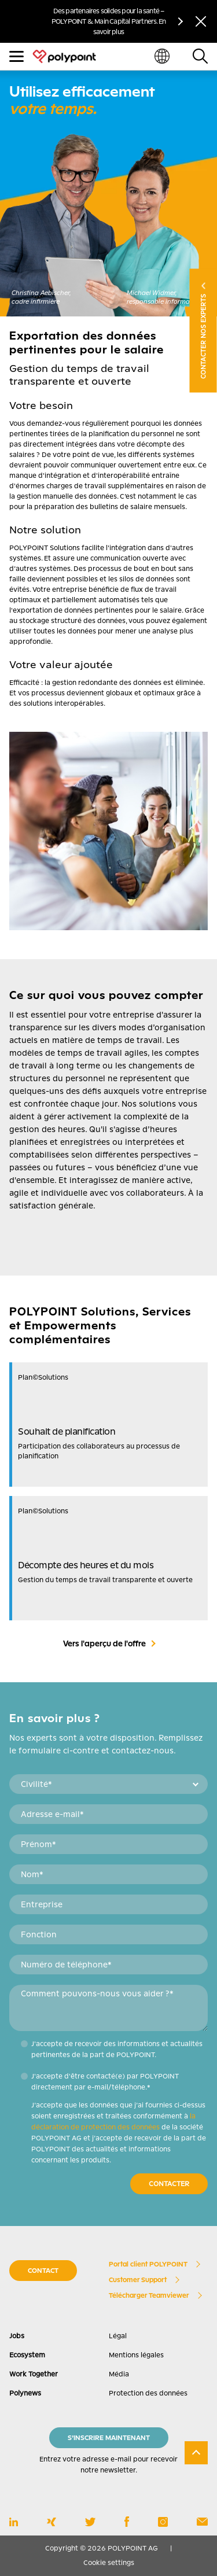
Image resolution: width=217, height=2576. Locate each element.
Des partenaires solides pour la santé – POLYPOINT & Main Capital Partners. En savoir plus (108, 21)
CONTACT (43, 2270)
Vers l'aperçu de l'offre (104, 1643)
